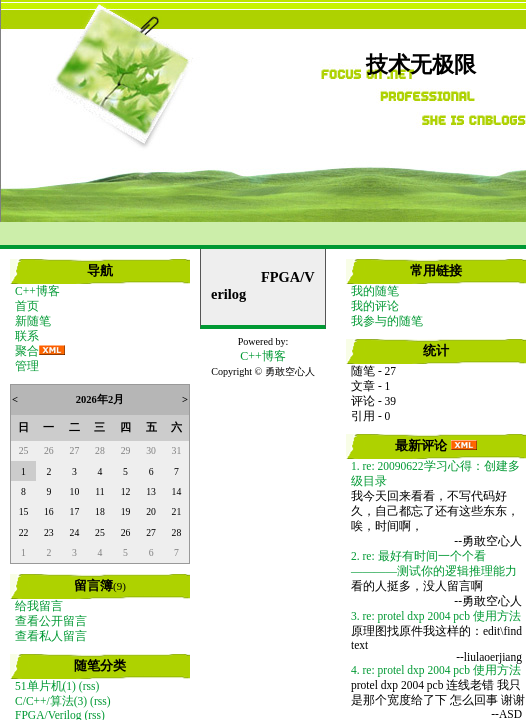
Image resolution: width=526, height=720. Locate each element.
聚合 (27, 351)
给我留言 (39, 606)
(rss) (89, 686)
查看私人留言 (51, 636)
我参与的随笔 (387, 321)
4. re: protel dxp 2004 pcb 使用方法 (436, 670)
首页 (27, 306)
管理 (27, 366)
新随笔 (33, 321)
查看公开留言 (51, 621)
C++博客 (37, 291)
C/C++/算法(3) (51, 701)
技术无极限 (421, 65)
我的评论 (375, 306)
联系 (27, 336)
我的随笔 (375, 291)
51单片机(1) (45, 686)
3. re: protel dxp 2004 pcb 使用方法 (436, 616)
